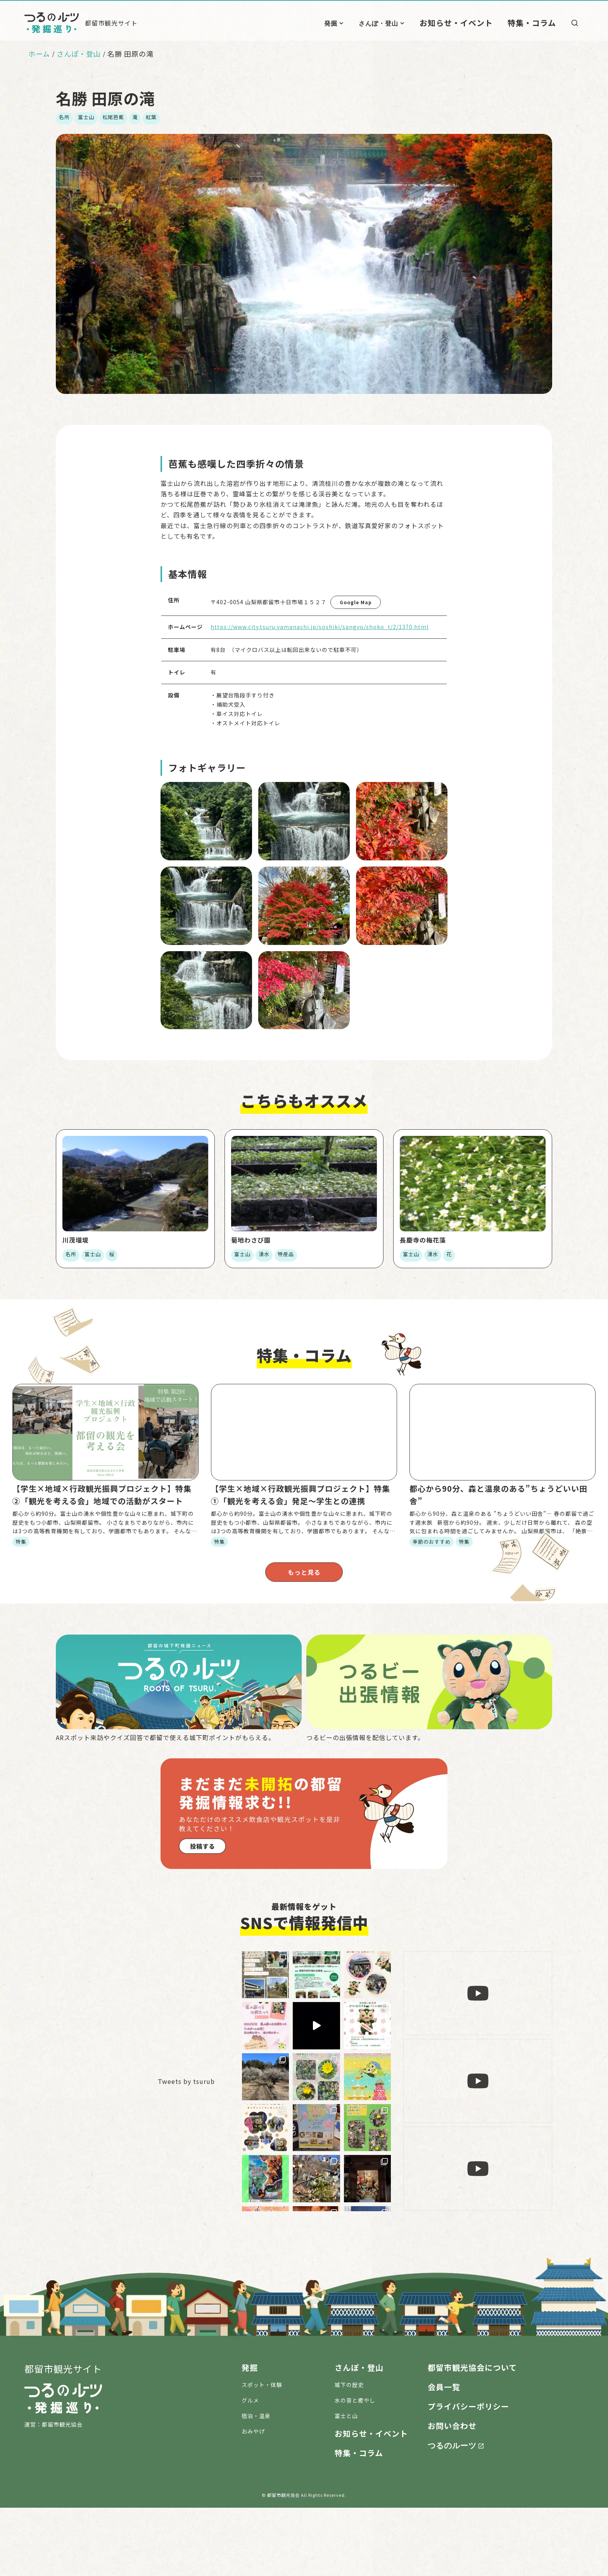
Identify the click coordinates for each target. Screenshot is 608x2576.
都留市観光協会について (472, 2435)
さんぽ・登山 (401, 23)
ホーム (39, 54)
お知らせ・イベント (472, 22)
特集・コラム (536, 22)
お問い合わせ (452, 2494)
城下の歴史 (349, 2453)
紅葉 (151, 117)
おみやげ (253, 2499)
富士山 (86, 117)
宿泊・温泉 (256, 2484)
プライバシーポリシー (468, 2474)
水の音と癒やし (355, 2468)
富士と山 (346, 2484)
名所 (64, 117)
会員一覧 (444, 2455)
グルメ (250, 2468)
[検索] (575, 23)
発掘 (353, 23)
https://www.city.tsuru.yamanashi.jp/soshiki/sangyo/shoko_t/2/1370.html (319, 627)
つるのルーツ (452, 2513)
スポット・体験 (262, 2453)
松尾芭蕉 (113, 117)
